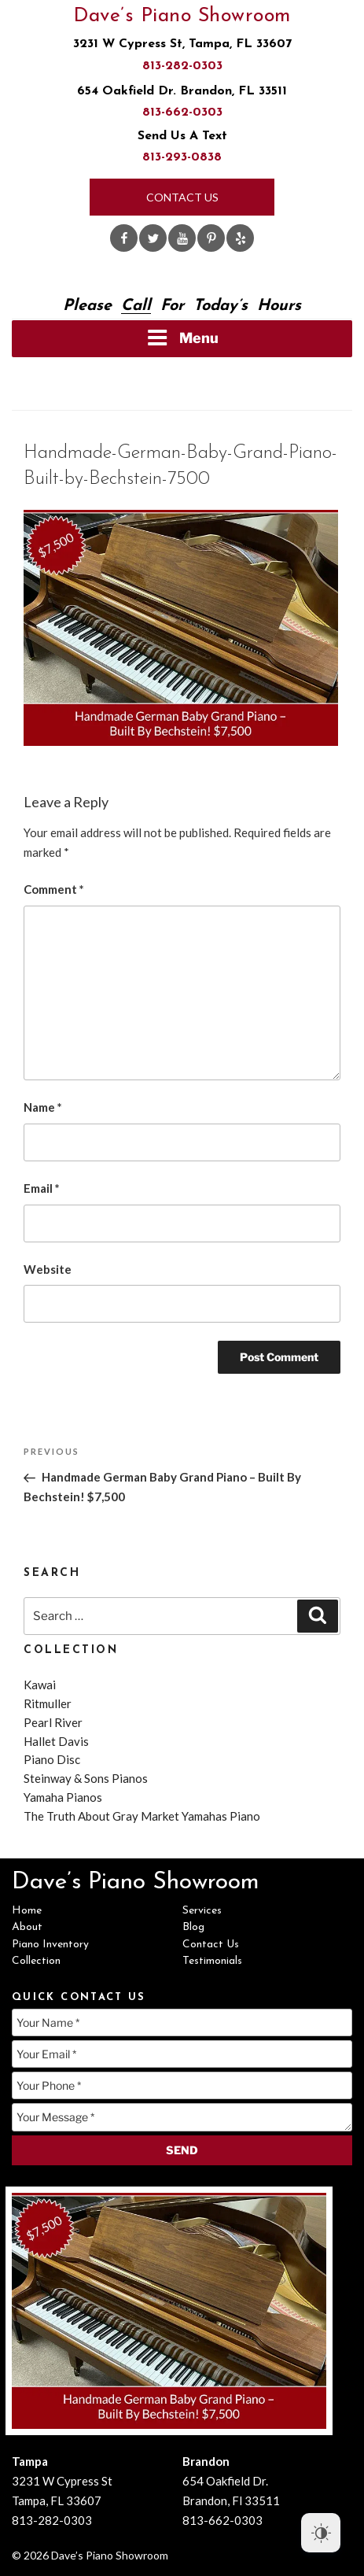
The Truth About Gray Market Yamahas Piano (142, 1816)
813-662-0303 (182, 112)
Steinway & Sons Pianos (86, 1778)
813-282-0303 (182, 66)
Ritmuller (48, 1703)
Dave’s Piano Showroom (182, 16)
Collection (36, 1961)
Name (43, 1107)
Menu (182, 338)
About (27, 1927)
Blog (193, 1927)
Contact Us (182, 197)
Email (42, 1188)
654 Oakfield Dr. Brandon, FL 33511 (182, 91)
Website (48, 1269)
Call (136, 306)
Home (27, 1911)
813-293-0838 (182, 157)
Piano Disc (52, 1759)
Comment (54, 889)
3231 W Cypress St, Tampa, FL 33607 (182, 44)
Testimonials (212, 1961)
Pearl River (53, 1722)
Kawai (40, 1684)
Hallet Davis (56, 1741)
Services (202, 1911)
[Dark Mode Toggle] (320, 2532)
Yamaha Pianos (63, 1797)
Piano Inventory (50, 1944)
